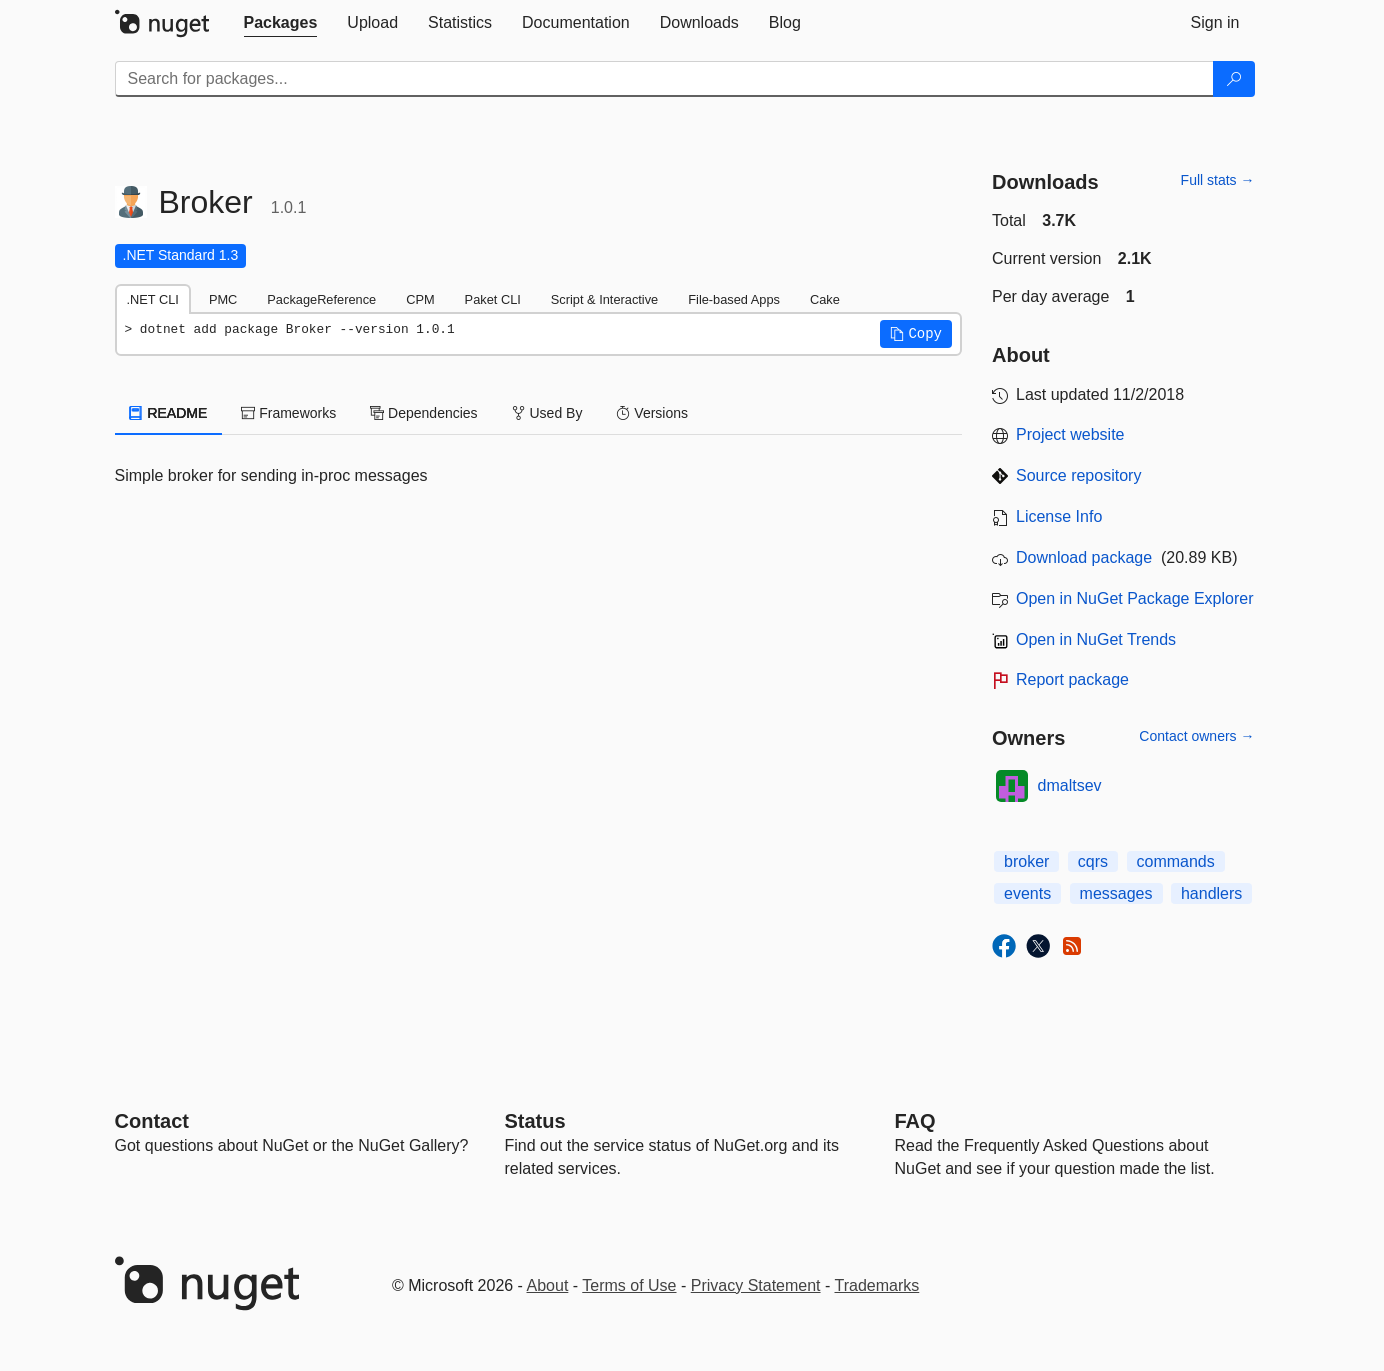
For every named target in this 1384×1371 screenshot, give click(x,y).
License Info (1059, 516)
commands (1176, 861)
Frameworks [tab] (288, 413)
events (1027, 893)
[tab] (281, 23)
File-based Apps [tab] (734, 299)
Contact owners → (1196, 736)
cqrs (1093, 861)
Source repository (1078, 475)
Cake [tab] (825, 299)
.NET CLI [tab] (153, 299)
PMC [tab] (223, 299)
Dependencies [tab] (423, 413)
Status (535, 1121)
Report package (1072, 679)
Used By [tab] (547, 413)
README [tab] (169, 413)
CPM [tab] (420, 299)
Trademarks (877, 1285)
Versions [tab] (652, 413)
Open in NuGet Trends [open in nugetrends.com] (1096, 639)
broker (1026, 861)
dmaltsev (1070, 785)
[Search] (1234, 79)
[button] (916, 334)
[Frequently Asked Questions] (915, 1121)
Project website (1070, 434)
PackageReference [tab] (321, 299)
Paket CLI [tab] (493, 299)
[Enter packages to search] (664, 79)
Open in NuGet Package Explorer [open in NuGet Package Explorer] (1134, 598)
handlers (1211, 893)
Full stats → (1218, 180)
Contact (152, 1121)
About (548, 1285)
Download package (1084, 557)
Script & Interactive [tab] (604, 299)
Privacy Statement (756, 1285)
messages (1116, 893)
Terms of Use (629, 1285)
